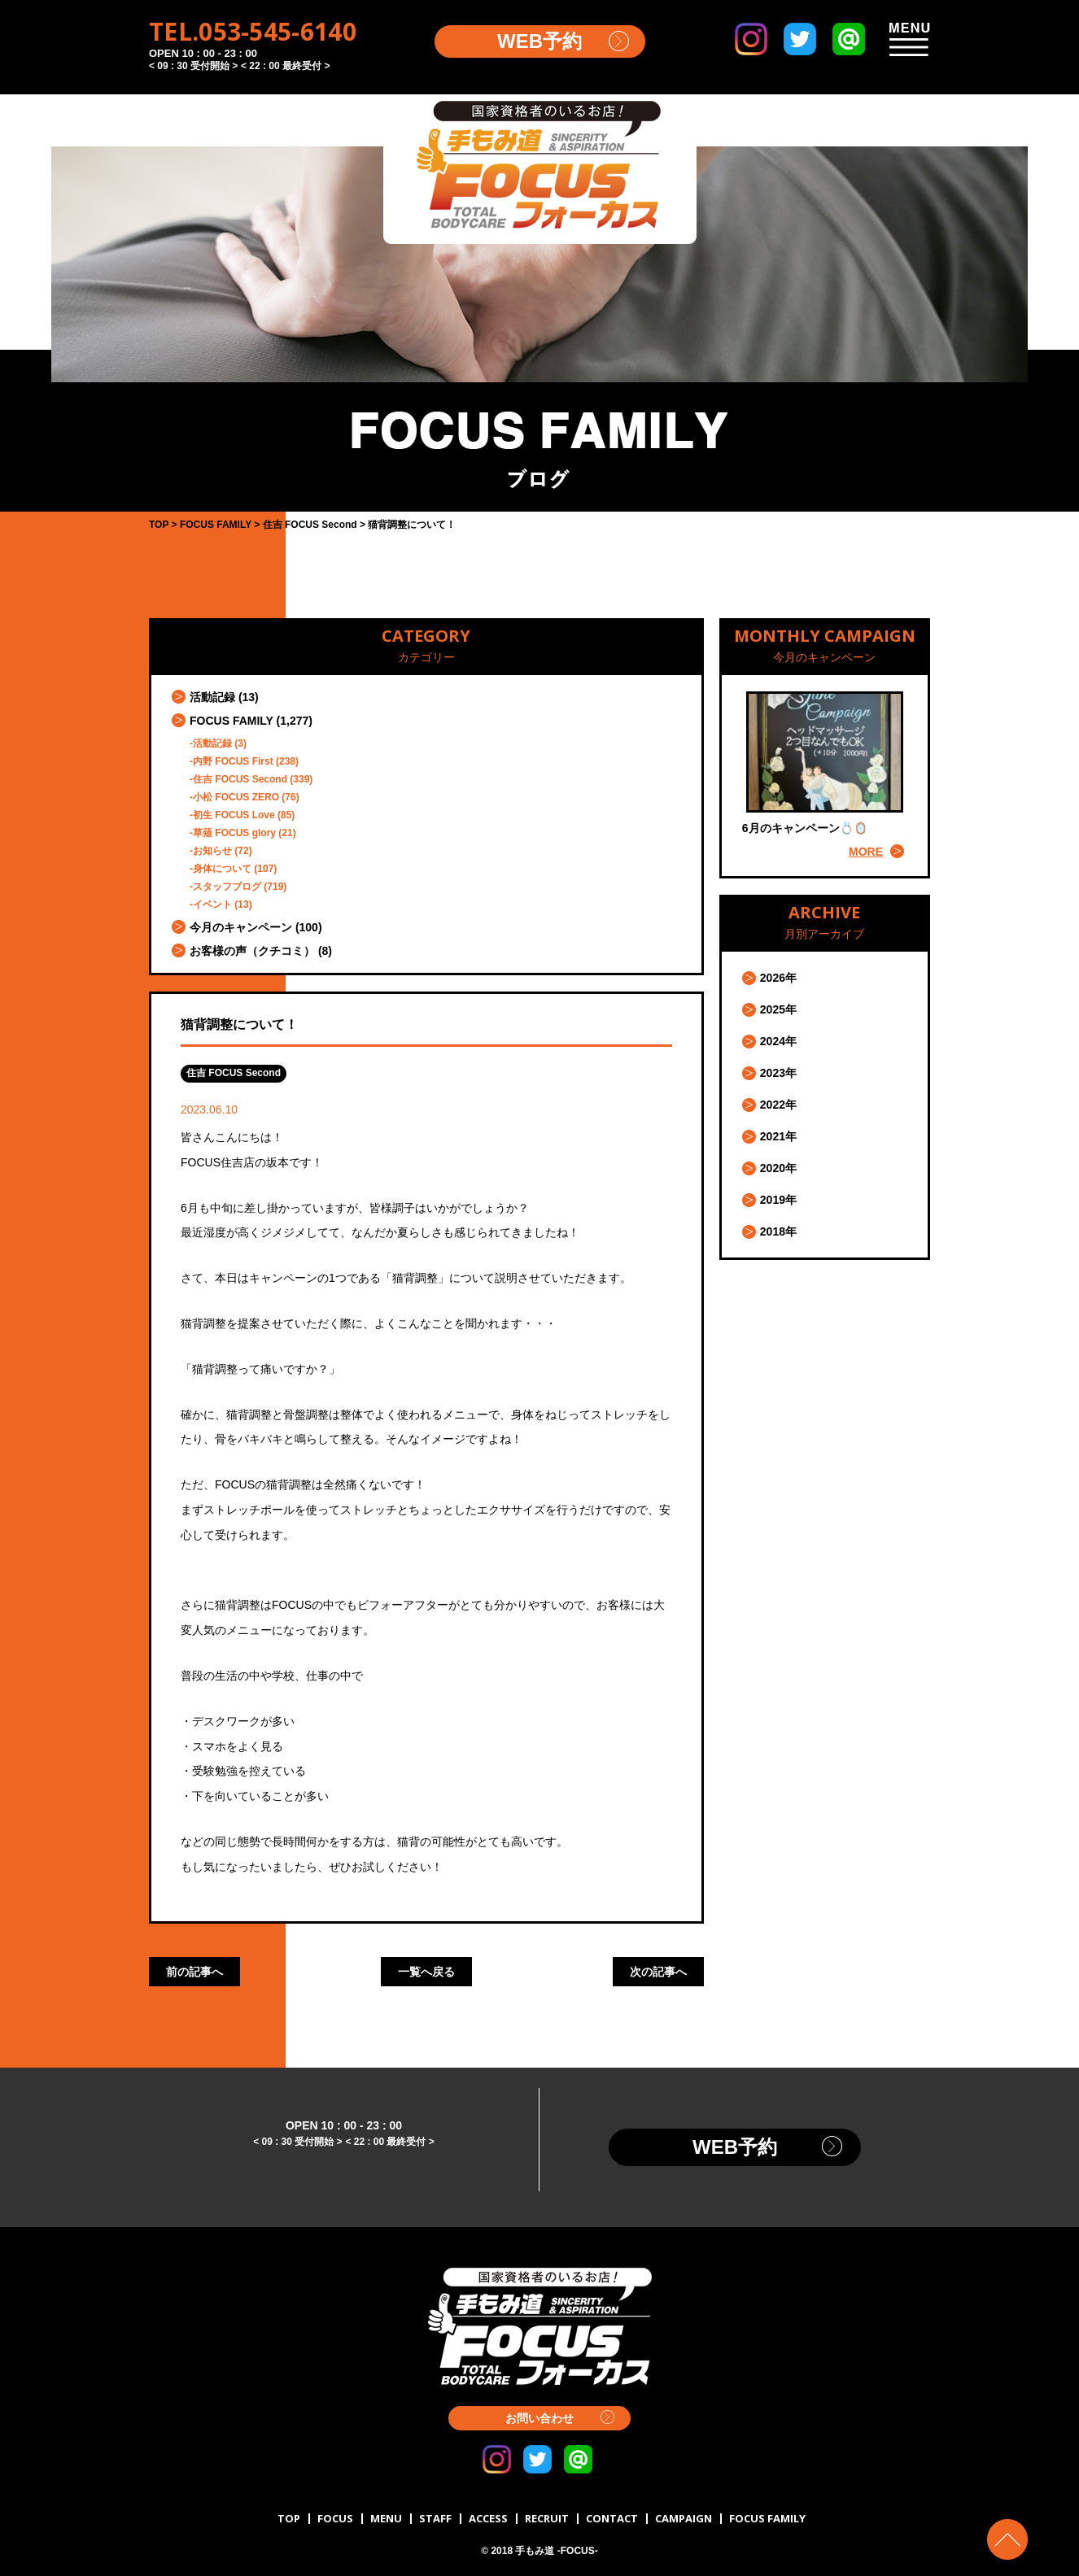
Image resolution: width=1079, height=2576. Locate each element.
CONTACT (612, 2518)
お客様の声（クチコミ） (252, 950)
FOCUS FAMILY (231, 720)
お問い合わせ (539, 2418)
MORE (866, 851)
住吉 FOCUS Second (240, 779)
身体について (222, 868)
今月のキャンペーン (241, 927)
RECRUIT (547, 2518)
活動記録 (212, 697)
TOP (288, 2518)
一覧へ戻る (426, 1971)
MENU (386, 2518)
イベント (212, 904)
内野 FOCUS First (233, 761)
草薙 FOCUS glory (234, 833)
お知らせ (212, 850)
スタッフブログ (227, 886)
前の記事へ (194, 1971)
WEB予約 (539, 41)
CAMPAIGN (683, 2518)
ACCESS (488, 2518)
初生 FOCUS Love (234, 815)
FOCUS (335, 2518)
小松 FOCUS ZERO (236, 797)
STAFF (435, 2518)
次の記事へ (658, 1971)
